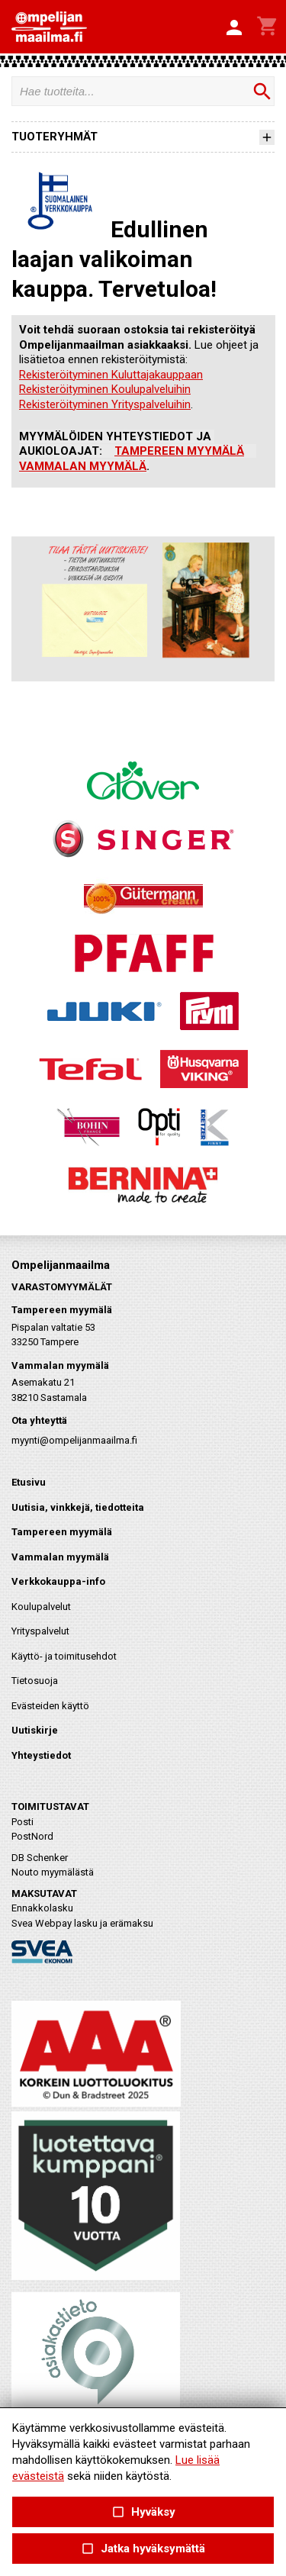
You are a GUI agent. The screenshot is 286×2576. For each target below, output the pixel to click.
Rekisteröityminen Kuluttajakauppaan (111, 375)
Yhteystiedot (41, 1755)
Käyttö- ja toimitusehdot (64, 1656)
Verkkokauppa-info (58, 1581)
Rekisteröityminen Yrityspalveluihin (105, 404)
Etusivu (28, 1482)
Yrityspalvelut (40, 1631)
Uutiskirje (34, 1730)
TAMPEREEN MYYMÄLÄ (179, 451)
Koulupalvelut (41, 1606)
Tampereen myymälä (61, 1532)
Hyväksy (143, 2512)
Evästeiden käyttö (50, 1705)
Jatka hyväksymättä (143, 2549)
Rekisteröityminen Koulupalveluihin (105, 389)
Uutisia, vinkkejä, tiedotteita (77, 1507)
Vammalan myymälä (60, 1557)
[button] (234, 28)
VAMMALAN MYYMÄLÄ (82, 466)
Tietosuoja (34, 1680)
